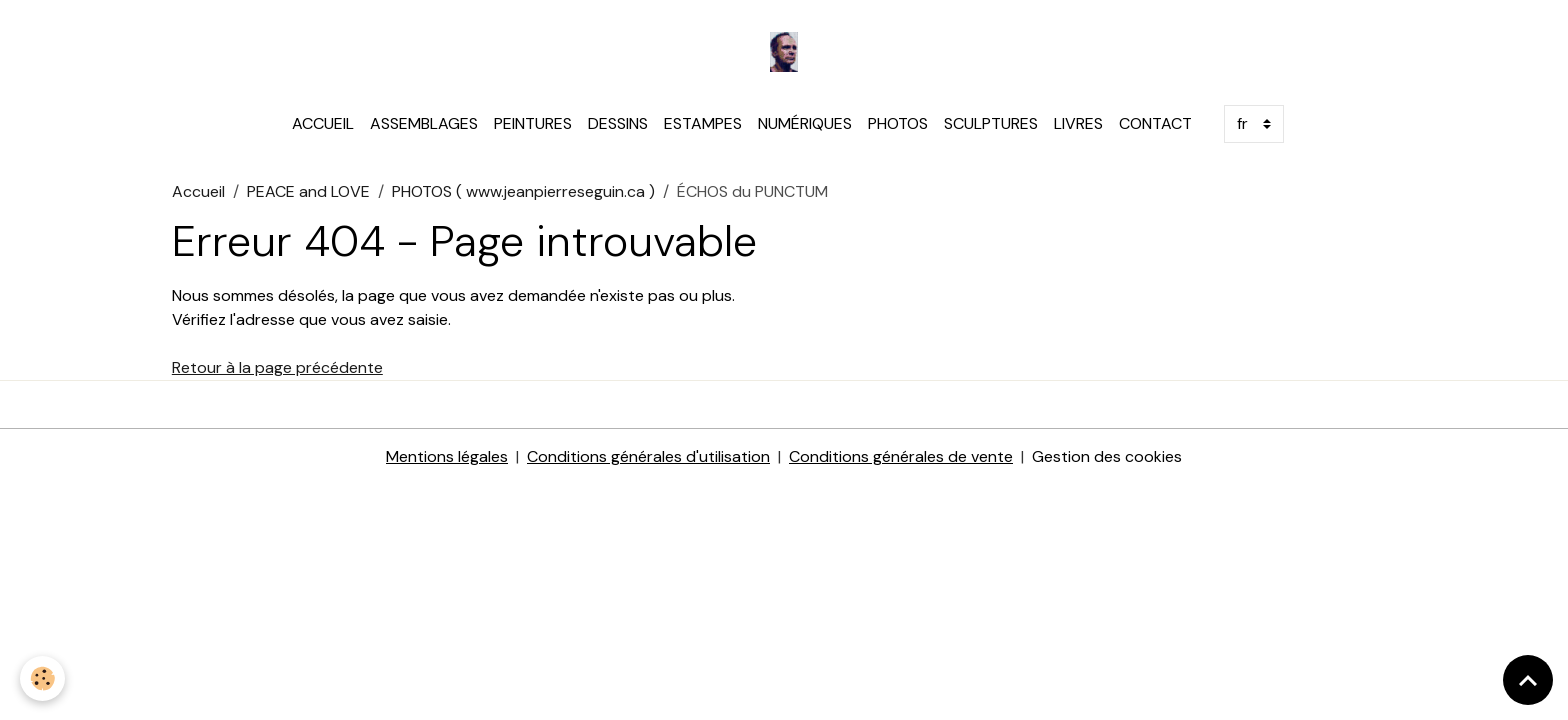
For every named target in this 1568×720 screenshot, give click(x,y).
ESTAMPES (703, 123)
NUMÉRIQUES (805, 123)
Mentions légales (447, 456)
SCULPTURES (991, 123)
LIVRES (1078, 123)
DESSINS (618, 123)
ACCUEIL (323, 123)
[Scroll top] (1528, 680)
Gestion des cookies (1107, 456)
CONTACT (1155, 123)
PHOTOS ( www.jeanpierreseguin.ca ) (523, 191)
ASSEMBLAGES (424, 123)
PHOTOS (898, 123)
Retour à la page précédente (277, 367)
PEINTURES (533, 123)
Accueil (198, 191)
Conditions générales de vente (901, 456)
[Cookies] (42, 678)
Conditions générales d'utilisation (648, 456)
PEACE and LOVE (308, 191)
